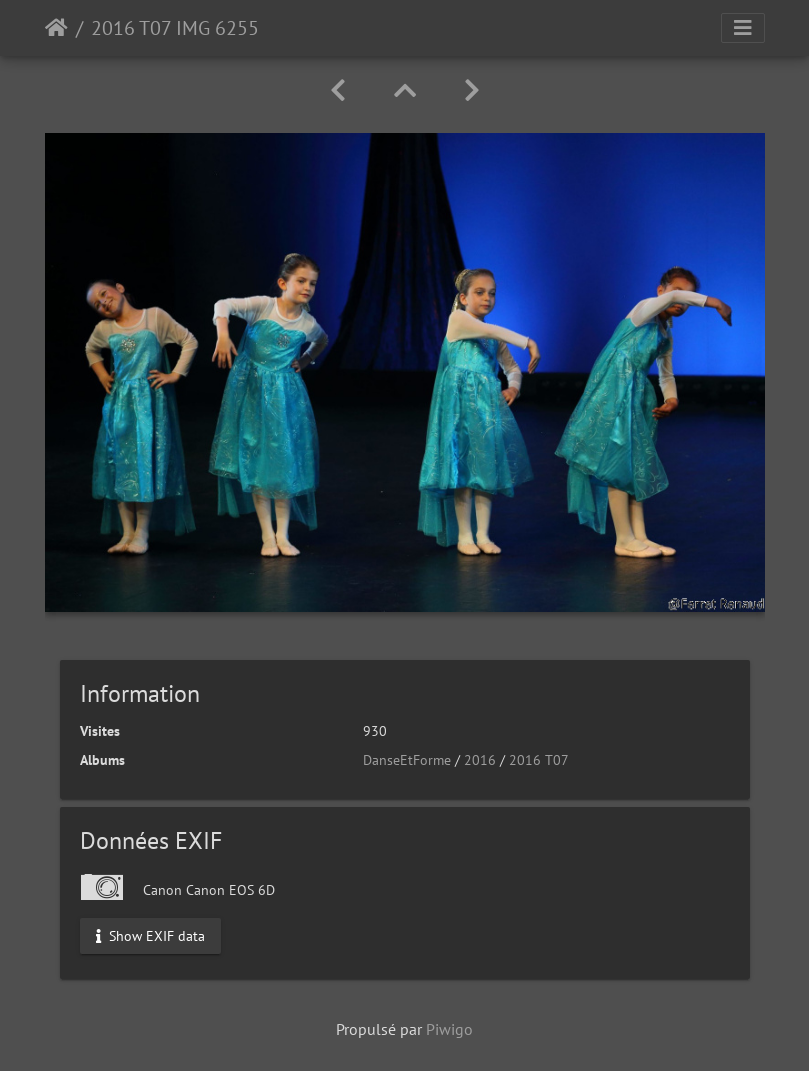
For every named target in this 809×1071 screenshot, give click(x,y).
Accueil (56, 28)
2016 (480, 760)
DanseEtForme (407, 760)
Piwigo (449, 1029)
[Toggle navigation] (743, 28)
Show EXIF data (150, 936)
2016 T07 (539, 760)
